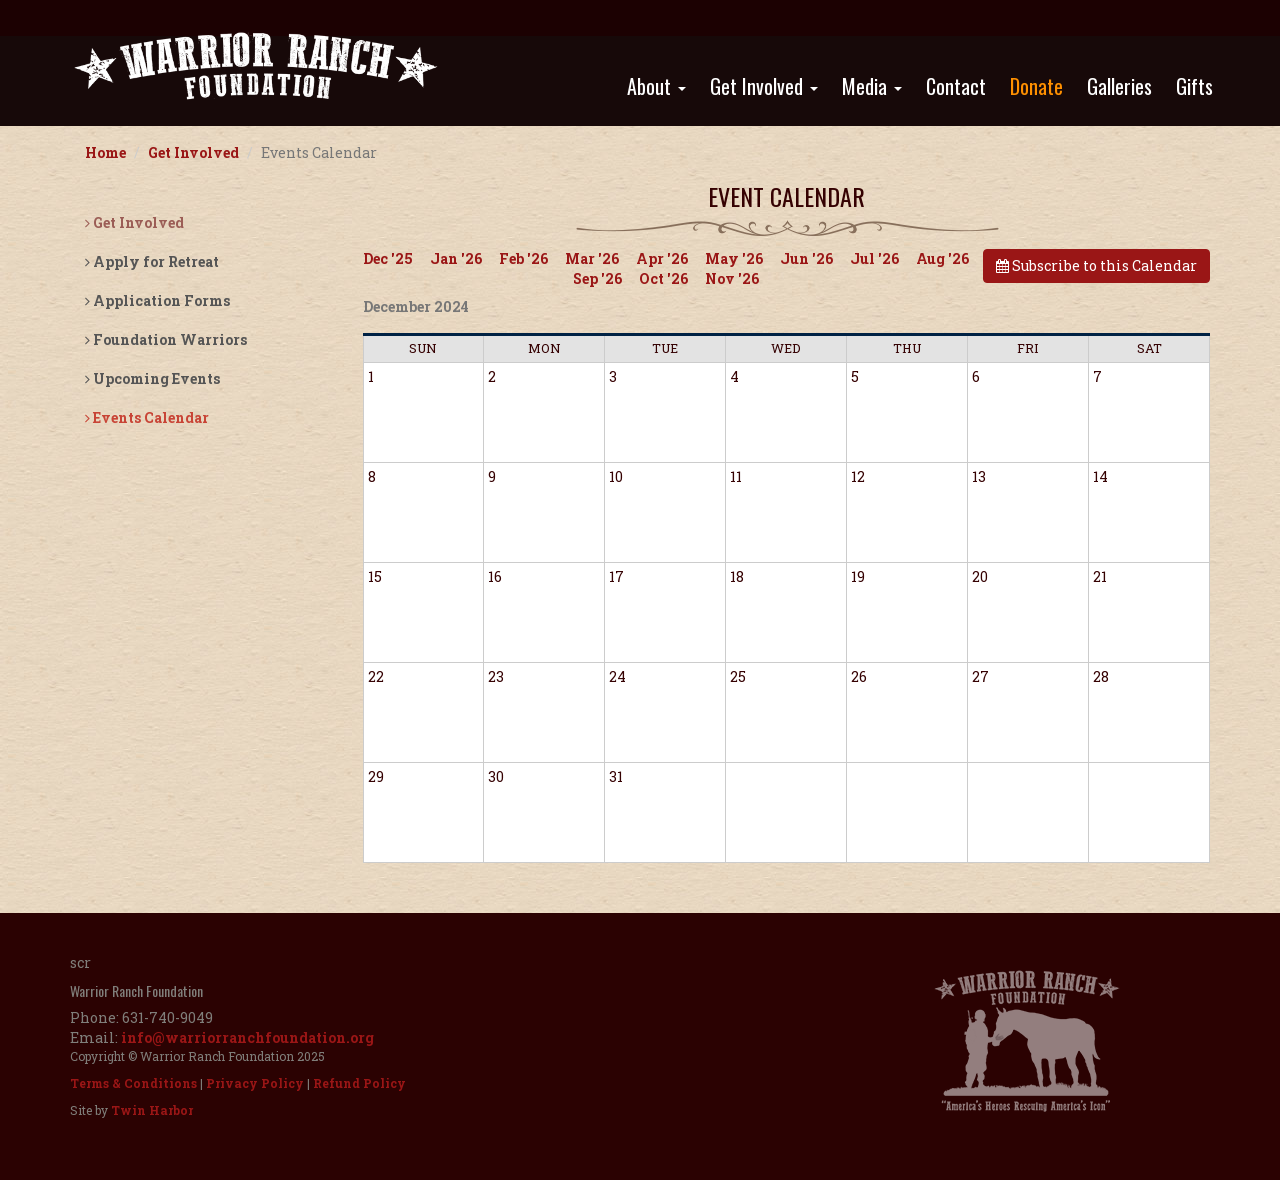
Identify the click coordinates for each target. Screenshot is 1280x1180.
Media (872, 86)
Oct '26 (663, 278)
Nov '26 (732, 278)
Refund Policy (359, 1083)
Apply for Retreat (152, 261)
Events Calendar (147, 417)
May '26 (734, 258)
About (656, 86)
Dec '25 (388, 258)
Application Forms (157, 300)
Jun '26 (806, 258)
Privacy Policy (255, 1083)
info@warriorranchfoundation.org (247, 1037)
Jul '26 (874, 258)
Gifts (1194, 86)
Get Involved (764, 86)
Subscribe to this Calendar (1096, 265)
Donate (1036, 86)
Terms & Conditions (133, 1083)
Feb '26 (523, 258)
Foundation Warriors (166, 339)
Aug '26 (942, 258)
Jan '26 (456, 258)
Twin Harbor (152, 1110)
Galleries (1119, 86)
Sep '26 (597, 278)
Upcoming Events (152, 378)
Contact (956, 86)
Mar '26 (592, 258)
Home (105, 152)
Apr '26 (662, 258)
